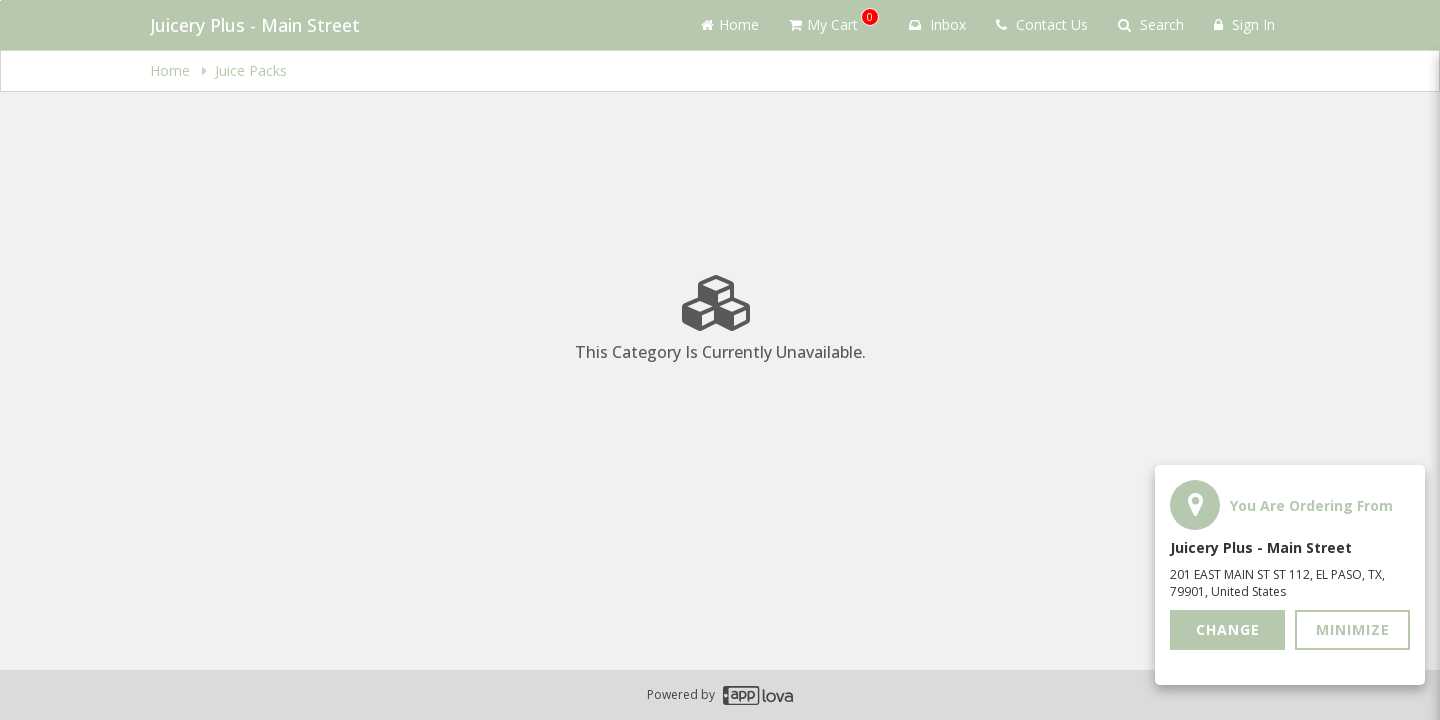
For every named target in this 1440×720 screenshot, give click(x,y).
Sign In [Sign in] (1244, 24)
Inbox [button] (937, 24)
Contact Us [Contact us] (1042, 24)
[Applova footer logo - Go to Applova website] (758, 695)
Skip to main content (0, 0)
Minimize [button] (1353, 629)
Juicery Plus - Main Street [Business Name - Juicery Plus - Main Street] (255, 25)
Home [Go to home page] (730, 24)
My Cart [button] (834, 21)
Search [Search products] (1151, 24)
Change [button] (1228, 629)
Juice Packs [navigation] (251, 70)
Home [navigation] (172, 70)
